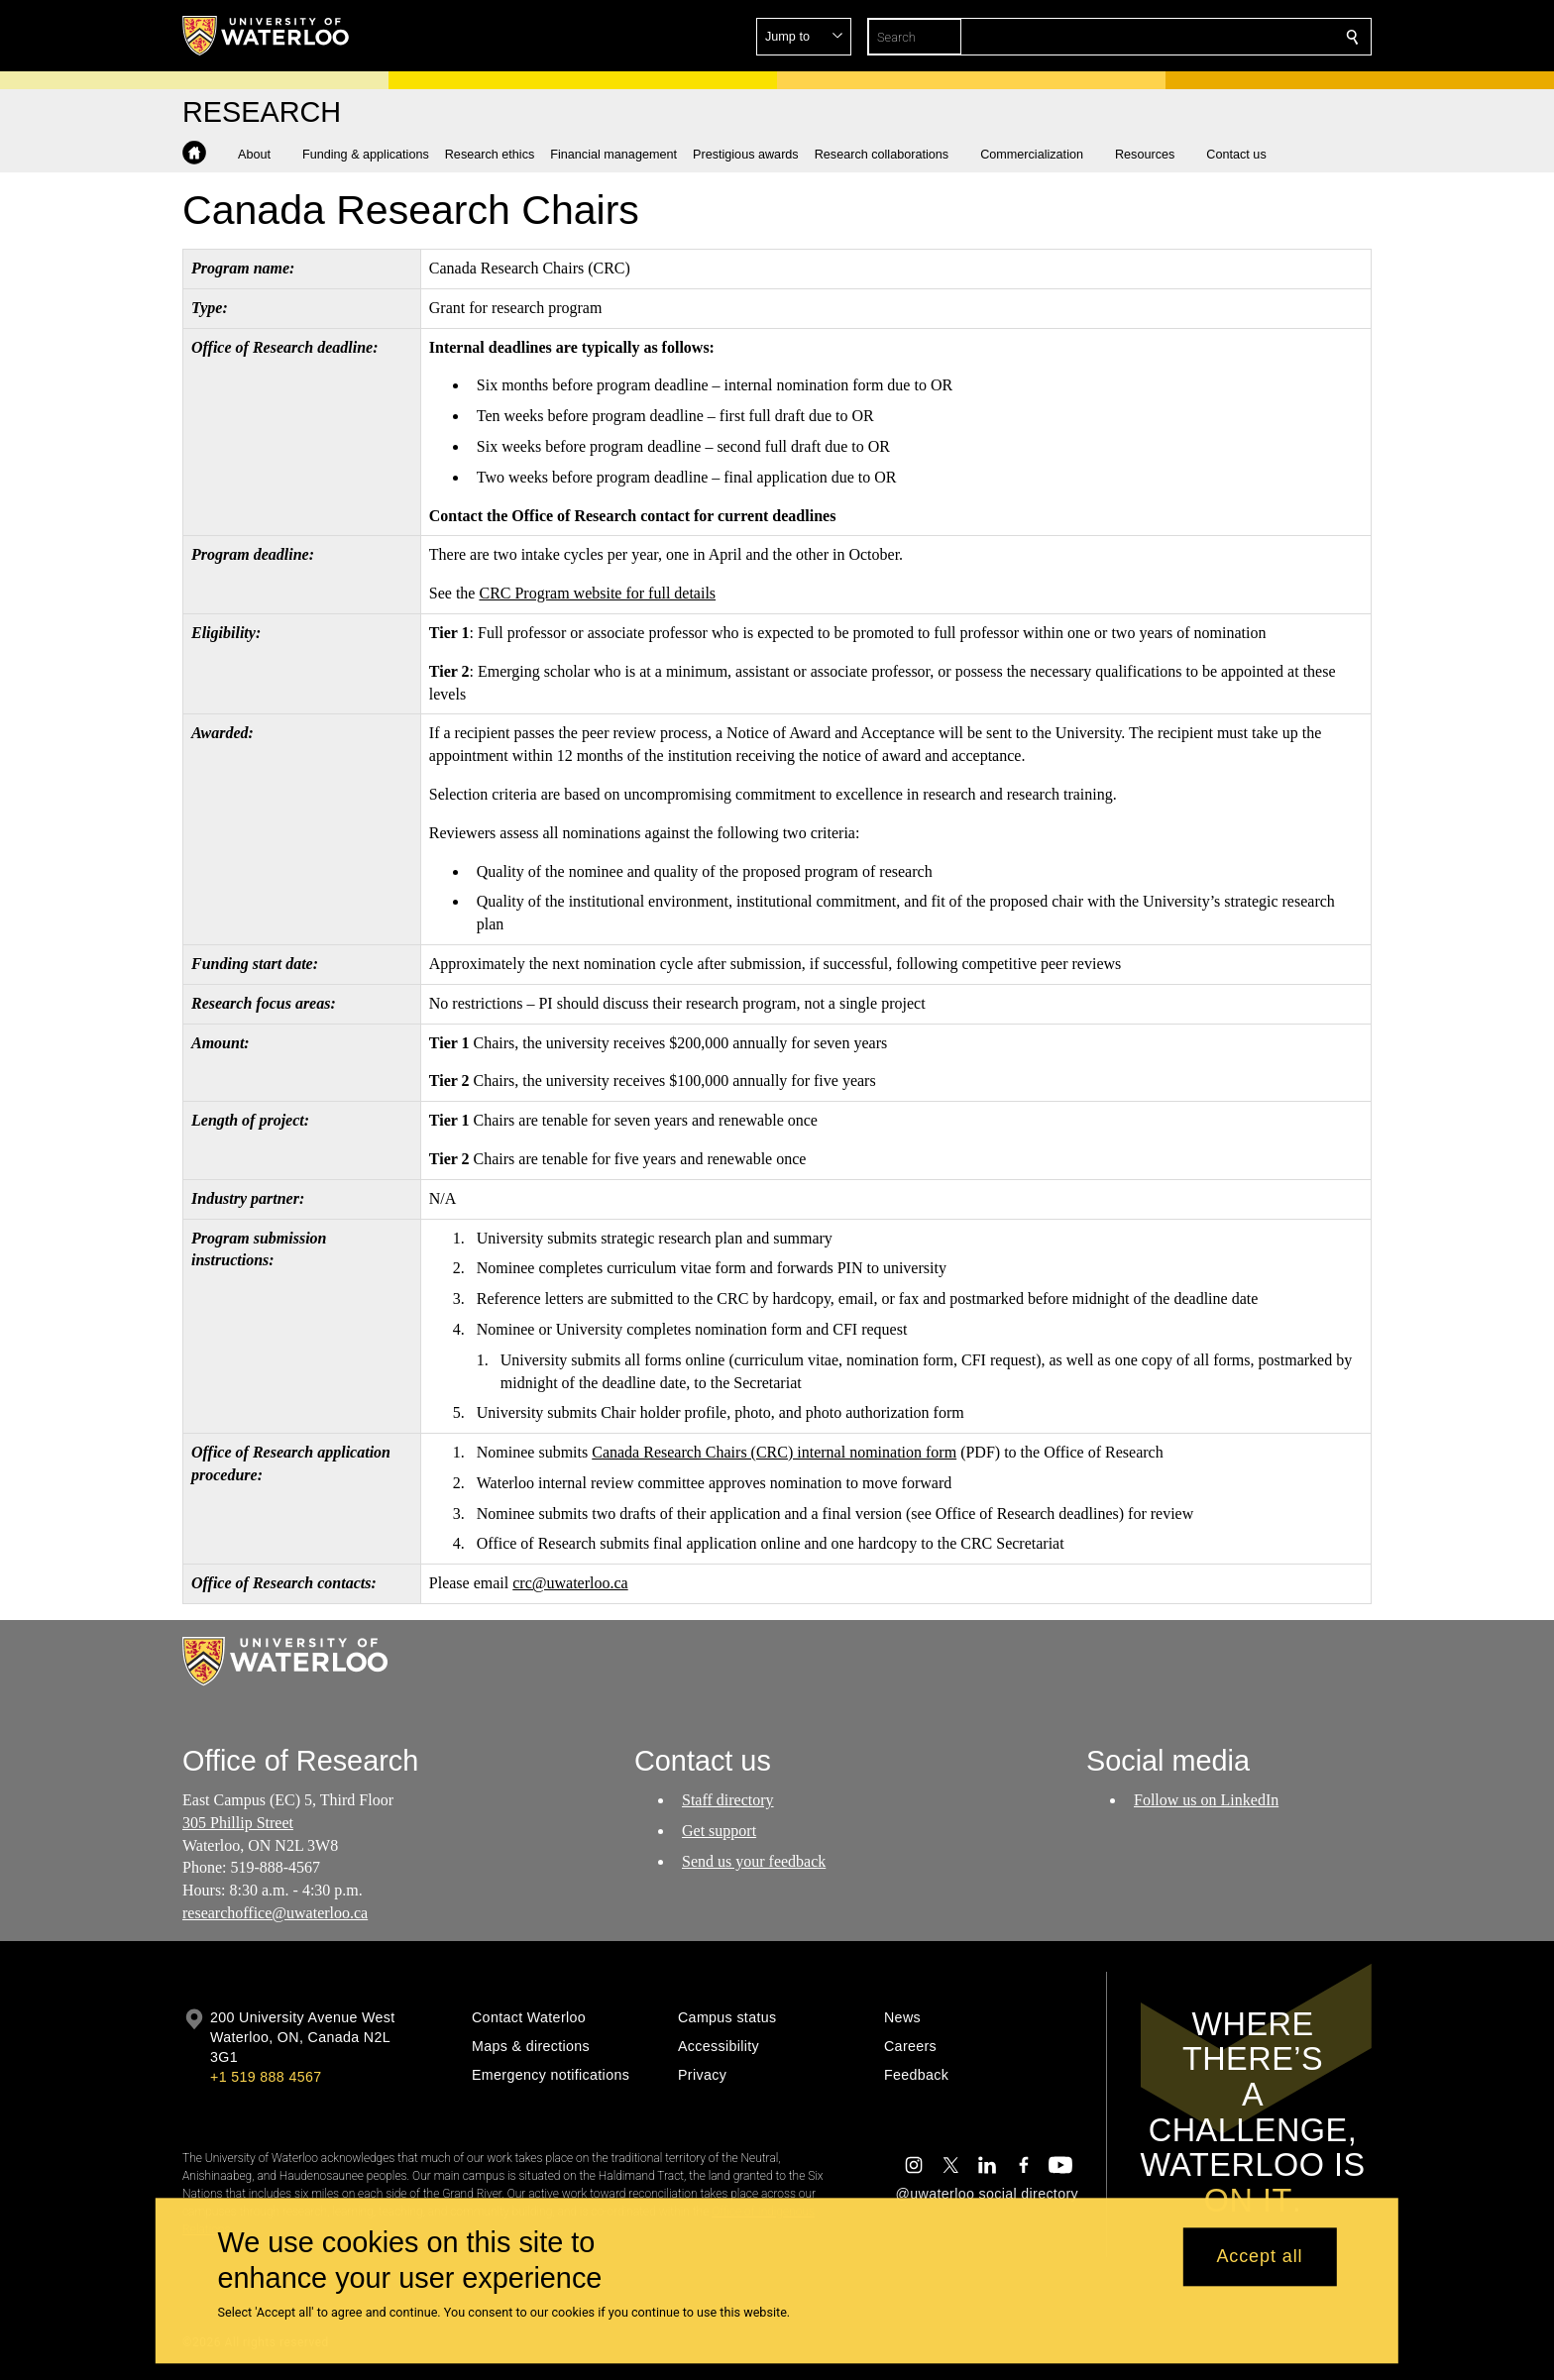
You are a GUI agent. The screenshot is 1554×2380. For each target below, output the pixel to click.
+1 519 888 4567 (265, 2077)
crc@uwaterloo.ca (569, 1582)
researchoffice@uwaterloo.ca (275, 1912)
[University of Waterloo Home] (266, 35)
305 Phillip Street (237, 1822)
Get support (719, 1830)
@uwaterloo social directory (987, 2194)
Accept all (1259, 2257)
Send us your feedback (754, 1860)
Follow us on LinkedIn (1206, 1799)
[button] (1209, 36)
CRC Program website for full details (597, 593)
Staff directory (728, 1799)
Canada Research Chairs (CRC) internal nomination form (774, 1452)
